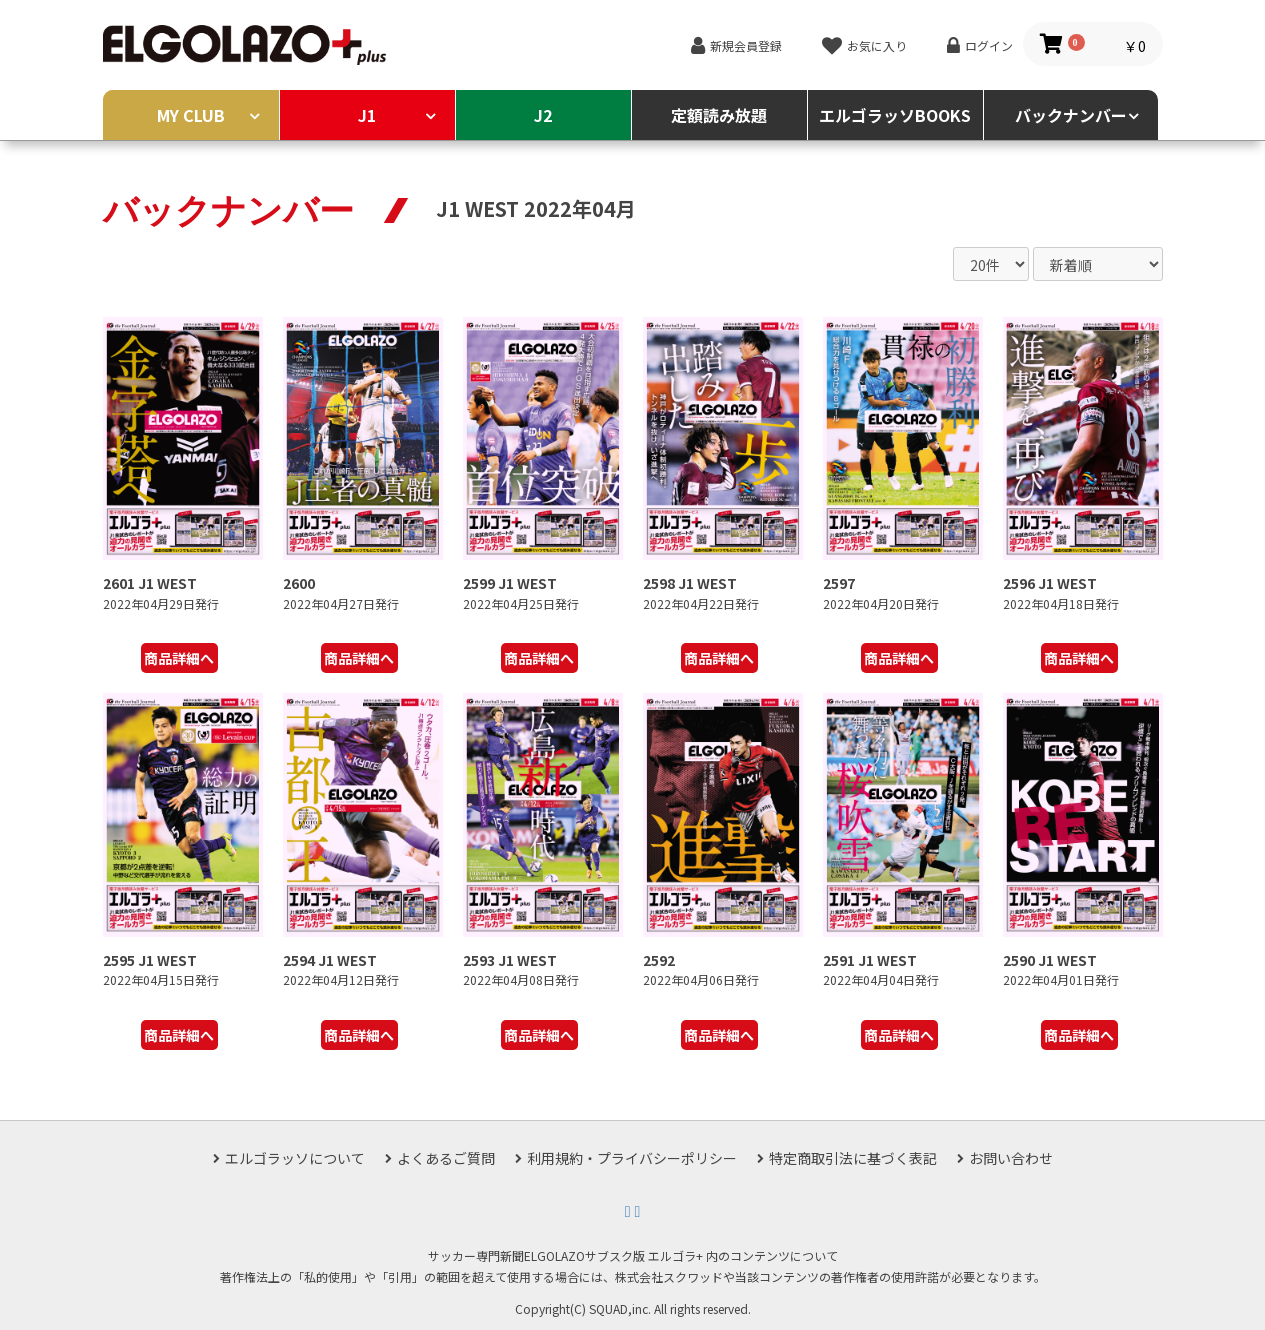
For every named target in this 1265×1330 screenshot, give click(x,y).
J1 (367, 115)
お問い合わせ (1011, 1158)
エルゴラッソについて (295, 1158)
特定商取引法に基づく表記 (853, 1158)
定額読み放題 (719, 115)
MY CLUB (191, 115)
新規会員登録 (746, 45)
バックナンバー (1071, 115)
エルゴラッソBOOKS (895, 115)
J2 (543, 115)
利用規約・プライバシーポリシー (632, 1158)
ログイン (989, 45)
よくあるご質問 (446, 1158)
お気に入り (877, 45)
